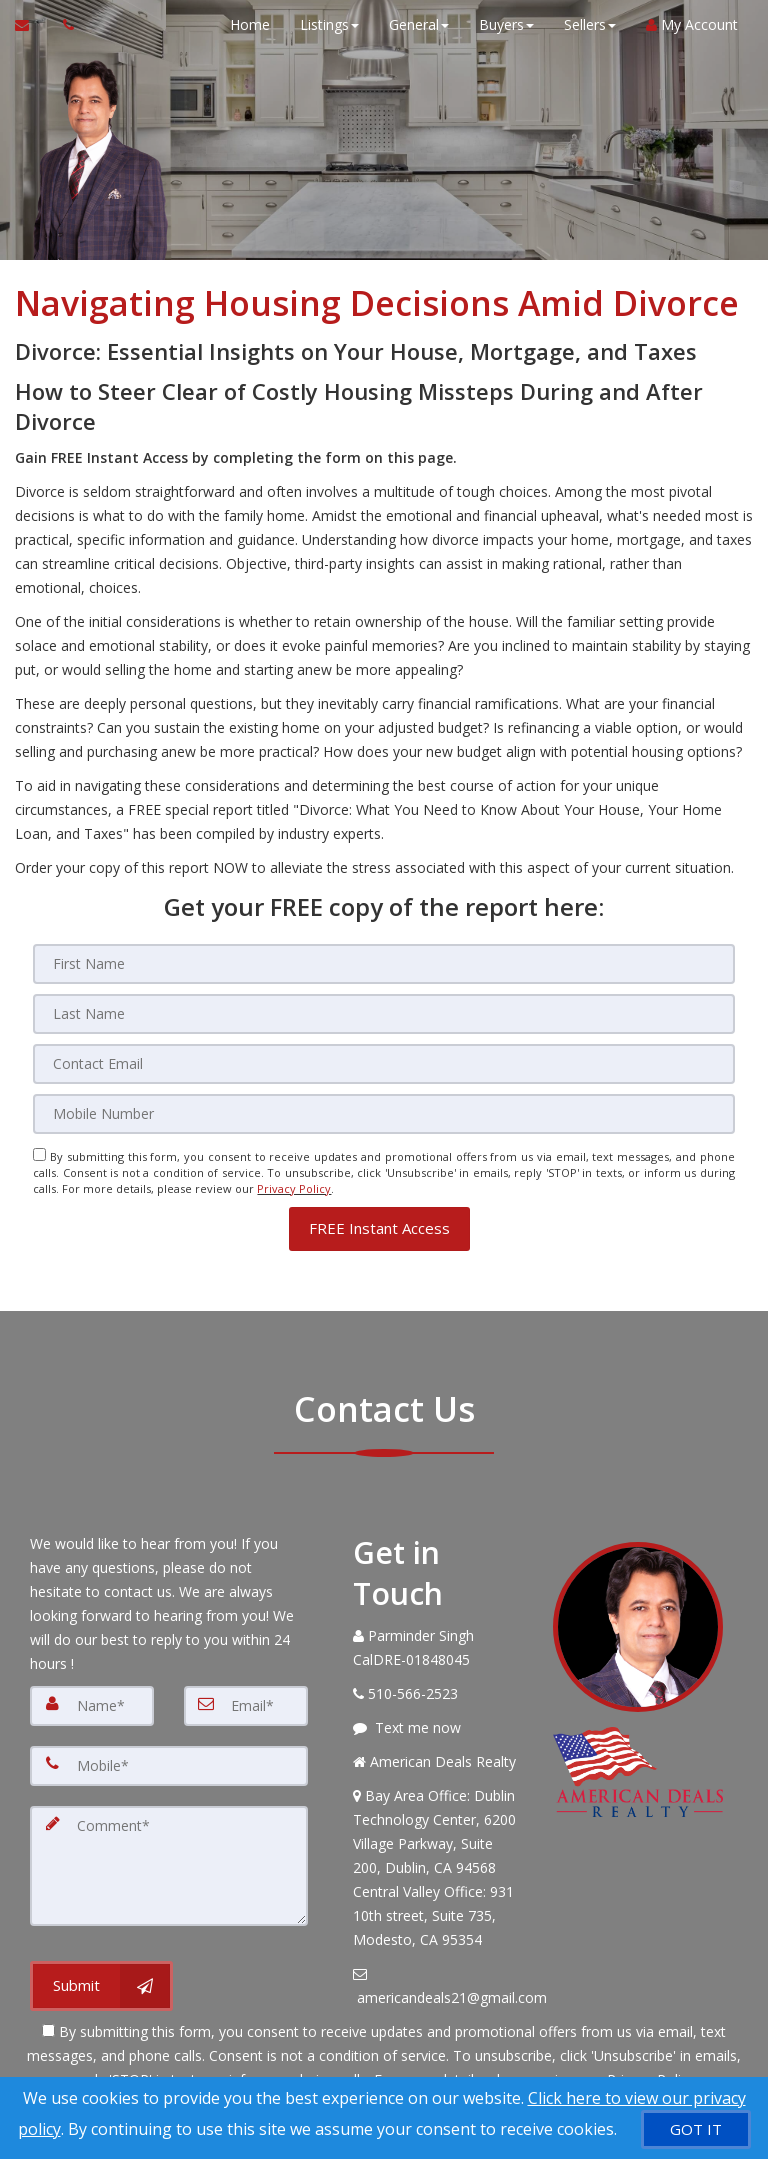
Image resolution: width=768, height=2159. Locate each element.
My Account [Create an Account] (692, 24)
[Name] (92, 1705)
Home (250, 24)
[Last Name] (383, 1014)
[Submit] (101, 1986)
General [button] (419, 24)
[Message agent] (438, 1727)
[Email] (383, 1064)
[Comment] (169, 1865)
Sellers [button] (590, 24)
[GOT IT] (696, 2129)
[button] (379, 1227)
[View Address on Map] (438, 1867)
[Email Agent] (31, 25)
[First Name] (383, 964)
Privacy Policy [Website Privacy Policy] (294, 1188)
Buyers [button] (506, 24)
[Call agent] (63, 25)
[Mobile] (383, 1114)
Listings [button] (329, 24)
